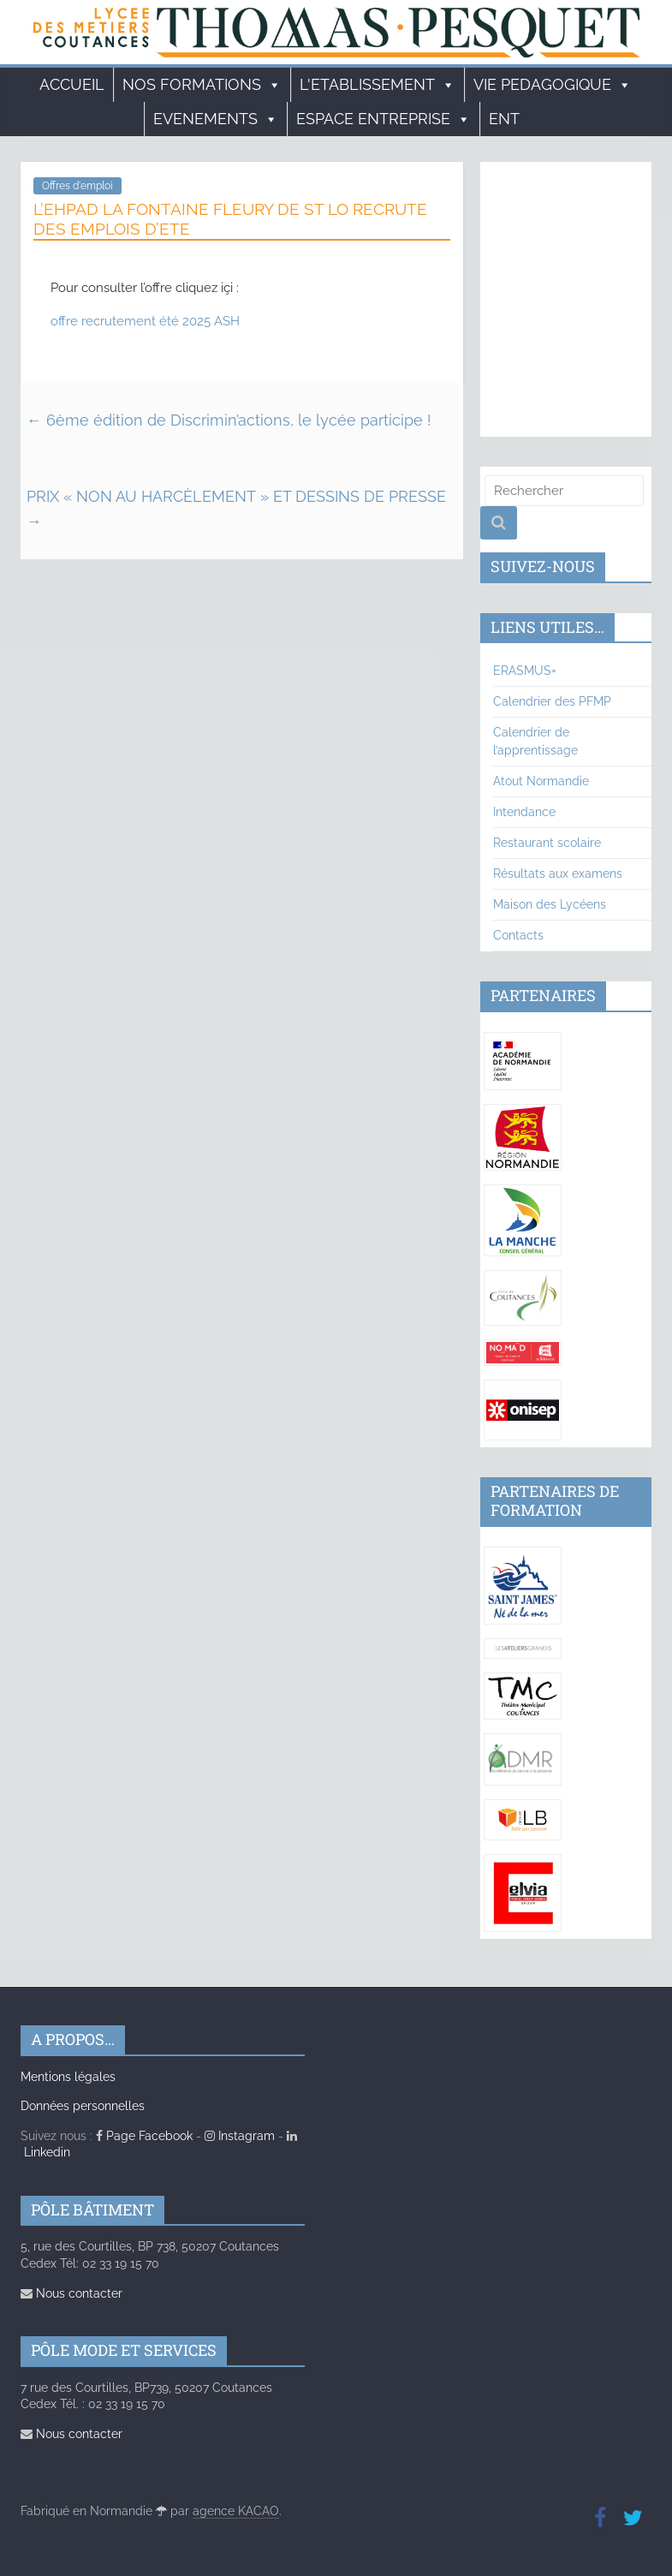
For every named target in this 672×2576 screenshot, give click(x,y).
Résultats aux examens (557, 873)
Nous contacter (71, 2293)
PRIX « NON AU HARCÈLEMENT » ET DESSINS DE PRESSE (236, 508)
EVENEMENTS (215, 119)
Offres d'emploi (77, 186)
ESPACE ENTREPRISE (383, 119)
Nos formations (202, 85)
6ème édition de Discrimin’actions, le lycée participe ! (229, 420)
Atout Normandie (541, 781)
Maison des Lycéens (549, 904)
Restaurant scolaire (547, 843)
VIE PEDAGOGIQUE (552, 85)
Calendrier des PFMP (552, 701)
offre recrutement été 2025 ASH (145, 321)
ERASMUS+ (524, 670)
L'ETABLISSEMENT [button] (377, 85)
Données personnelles (83, 2106)
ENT (504, 119)
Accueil (71, 84)
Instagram (240, 2136)
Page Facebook (144, 2136)
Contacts (518, 935)
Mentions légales (68, 2077)
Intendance (524, 812)
